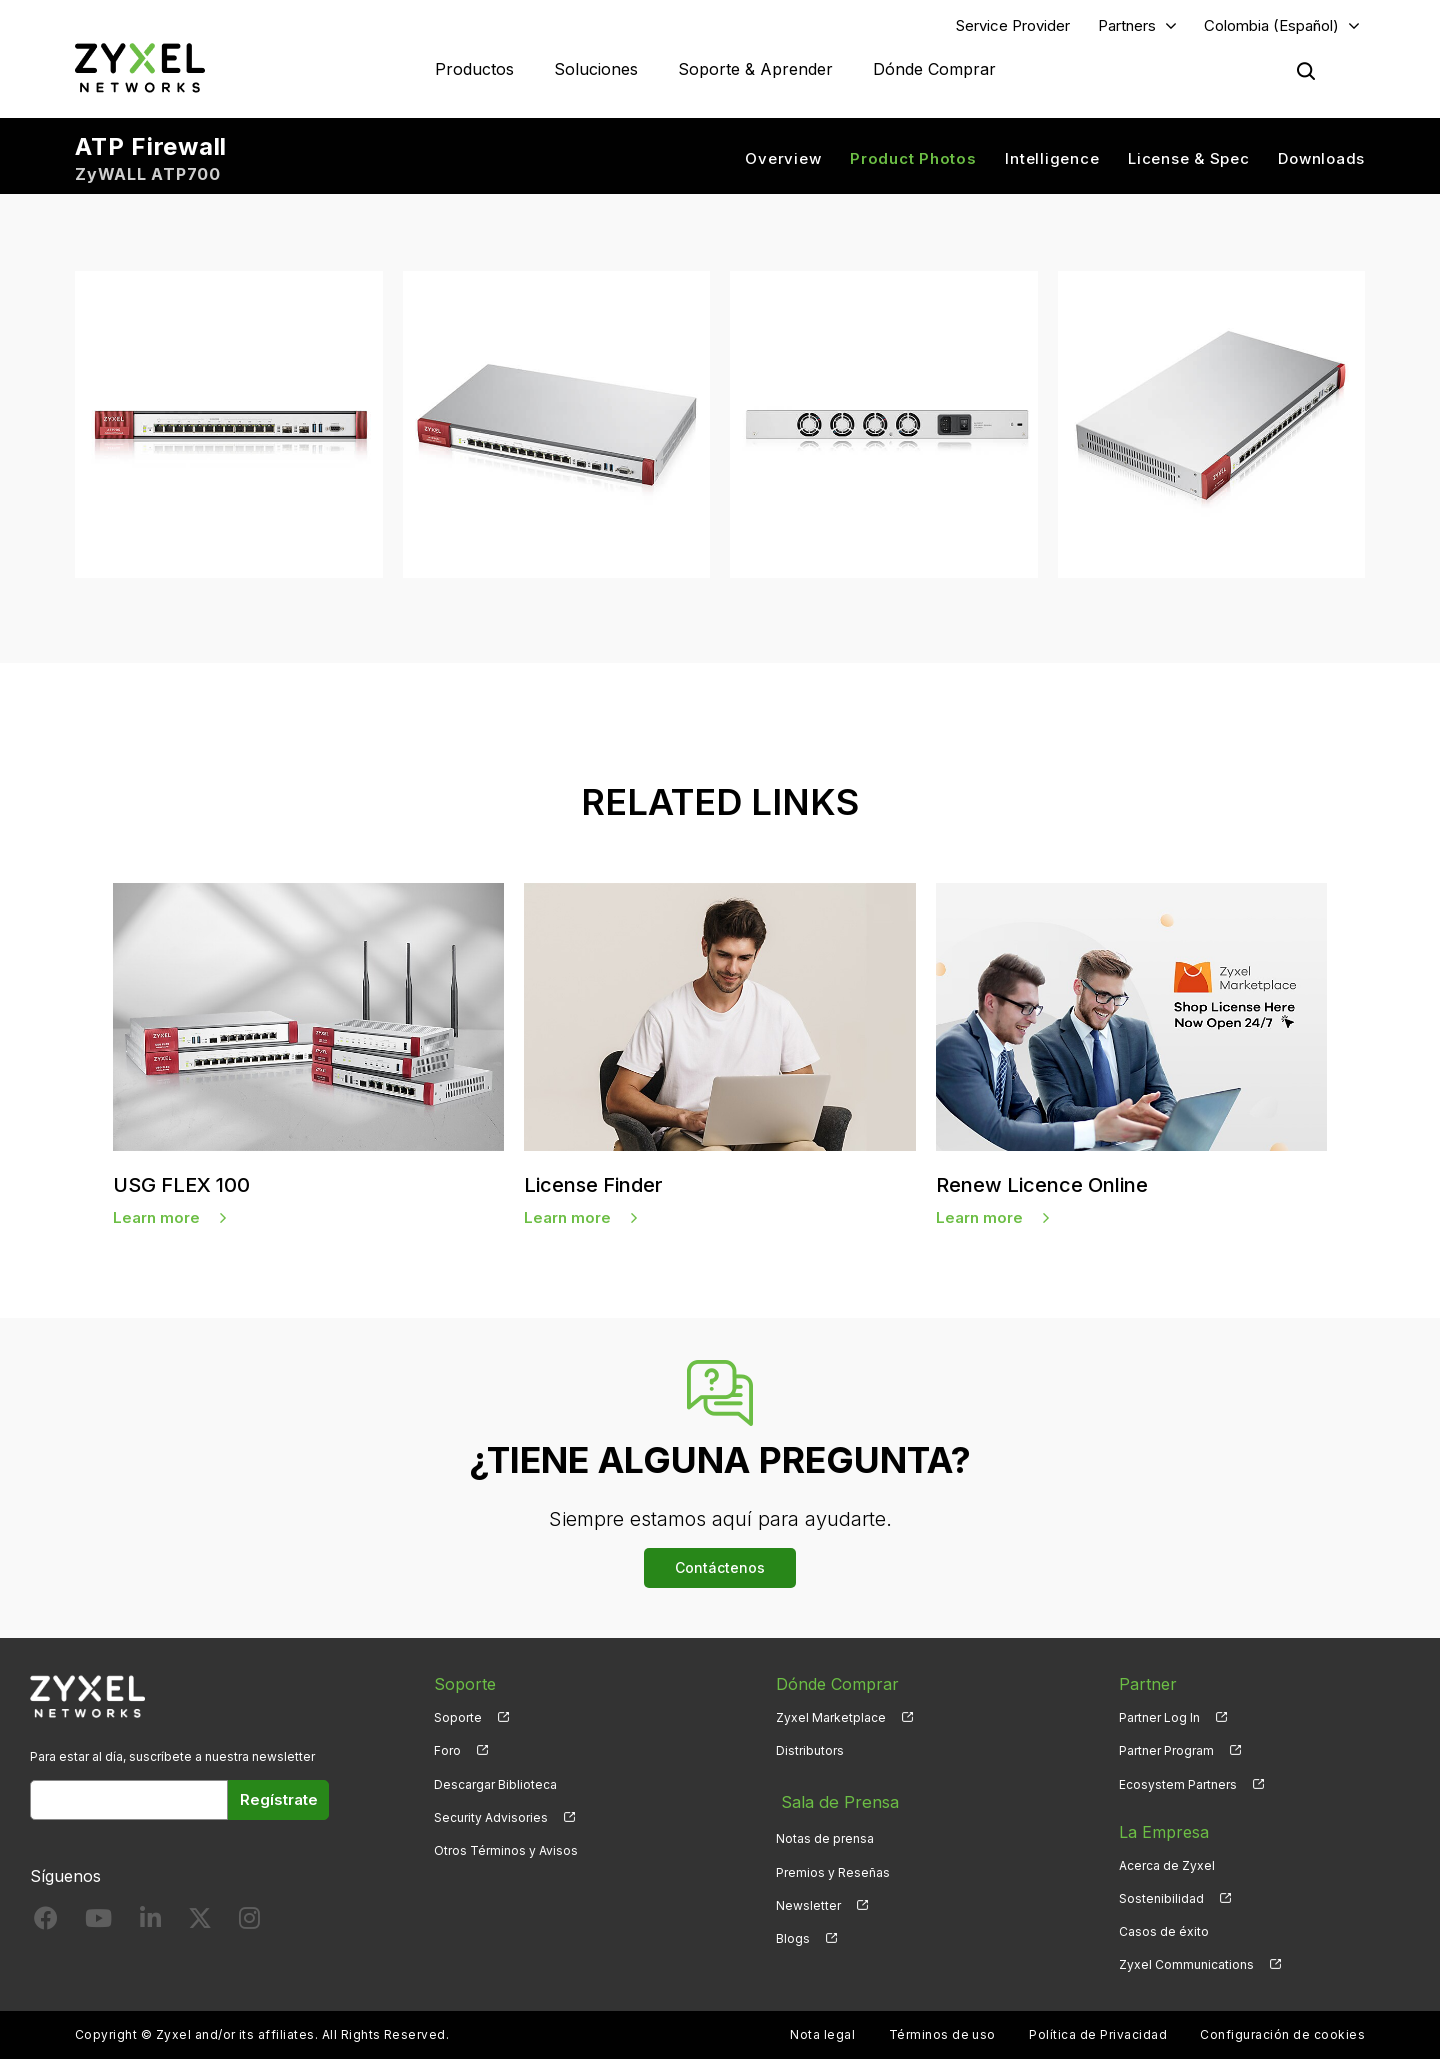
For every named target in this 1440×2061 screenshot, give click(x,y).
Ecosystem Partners (1178, 1786)
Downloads (1321, 160)
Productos (474, 70)
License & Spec (1189, 160)
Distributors (810, 1753)
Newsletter (808, 1900)
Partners (1127, 26)
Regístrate (279, 1802)
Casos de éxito (1164, 1933)
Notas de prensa (825, 1834)
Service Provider (1013, 26)
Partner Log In (1159, 1720)
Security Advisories (491, 1819)
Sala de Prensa (833, 1801)
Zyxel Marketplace (831, 1720)
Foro (447, 1753)
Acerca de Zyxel (1167, 1867)
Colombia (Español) (1271, 26)
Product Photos (913, 160)
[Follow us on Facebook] (46, 1924)
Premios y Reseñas (833, 1867)
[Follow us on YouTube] (98, 1924)
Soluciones (596, 70)
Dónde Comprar (934, 70)
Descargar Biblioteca (495, 1786)
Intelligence (1052, 160)
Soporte (458, 1720)
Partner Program (1166, 1753)
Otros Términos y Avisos (506, 1852)
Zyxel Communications (1186, 1966)
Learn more (156, 1219)
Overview (783, 160)
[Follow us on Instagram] (249, 1924)
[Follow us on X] (200, 1924)
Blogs (793, 1933)
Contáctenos (720, 1570)
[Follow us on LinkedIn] (150, 1924)
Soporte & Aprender (755, 70)
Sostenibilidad (1161, 1900)
